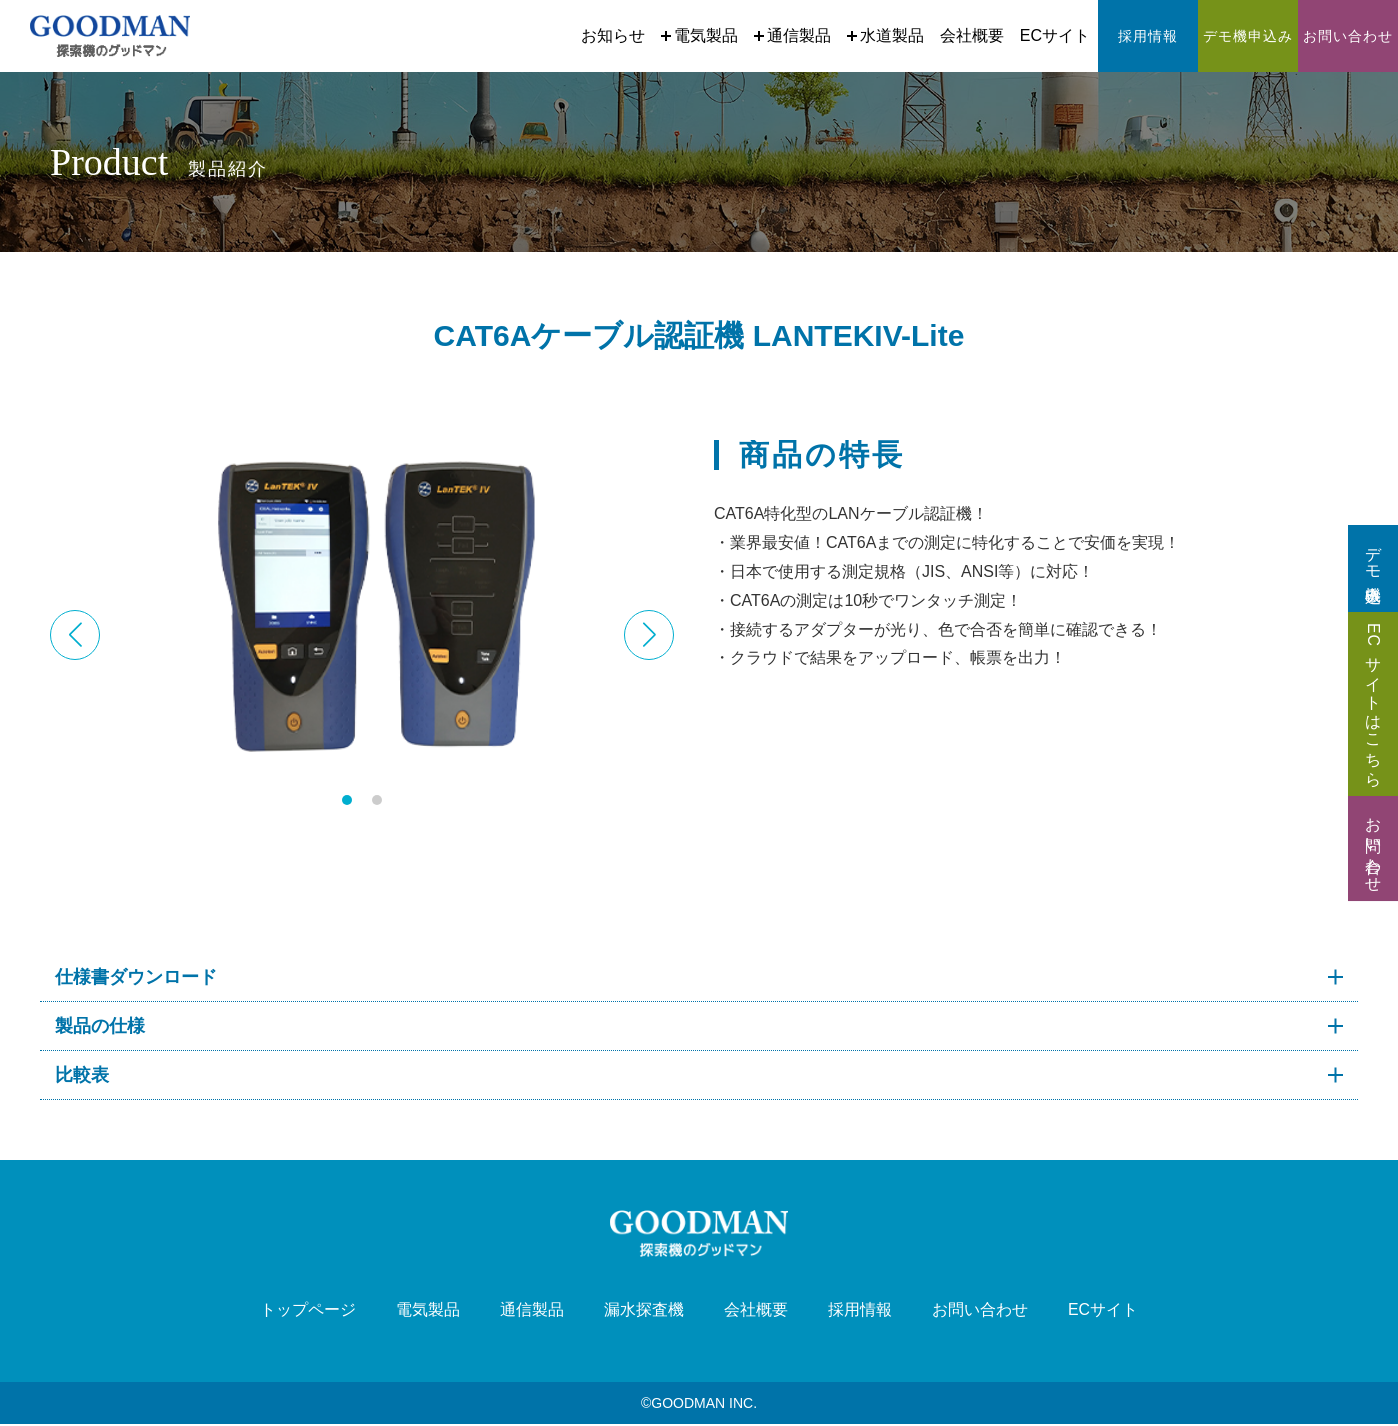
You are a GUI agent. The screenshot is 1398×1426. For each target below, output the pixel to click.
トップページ (308, 1310)
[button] (649, 635)
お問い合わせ (980, 1310)
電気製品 (699, 35)
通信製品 (792, 35)
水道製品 (885, 35)
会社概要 (972, 35)
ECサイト (1055, 35)
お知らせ (613, 35)
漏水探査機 (644, 1310)
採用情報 (860, 1310)
